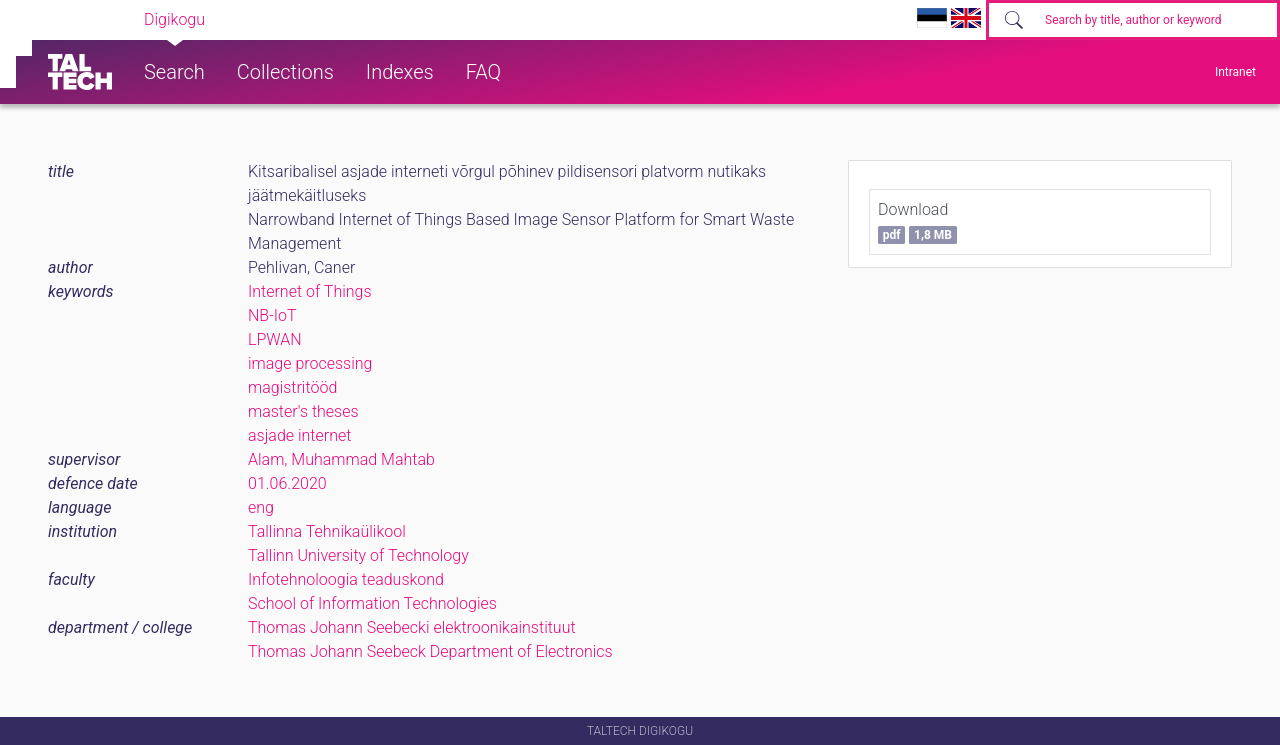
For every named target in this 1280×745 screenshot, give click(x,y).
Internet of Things (310, 291)
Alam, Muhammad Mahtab (341, 459)
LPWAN (275, 339)
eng (261, 507)
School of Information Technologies (372, 603)
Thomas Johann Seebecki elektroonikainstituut (412, 627)
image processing (310, 363)
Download (917, 222)
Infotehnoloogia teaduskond (346, 579)
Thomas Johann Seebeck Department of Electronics (430, 651)
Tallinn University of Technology (358, 555)
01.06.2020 (287, 483)
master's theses (303, 411)
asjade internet (299, 435)
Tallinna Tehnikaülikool (327, 531)
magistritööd (292, 387)
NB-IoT (272, 315)
